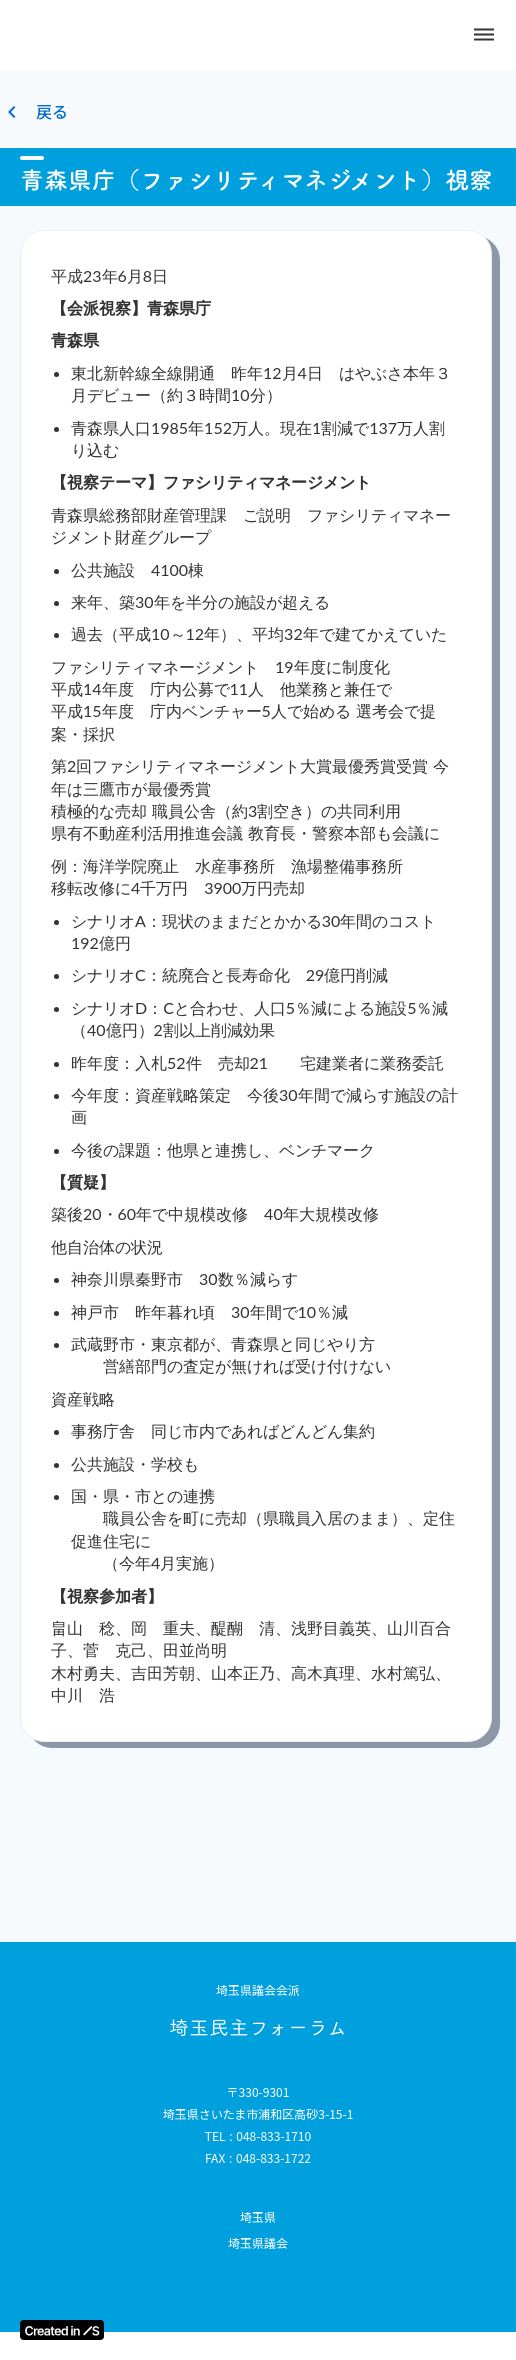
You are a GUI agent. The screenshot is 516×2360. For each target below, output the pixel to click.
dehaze (484, 35)
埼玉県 (258, 2217)
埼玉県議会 (258, 2243)
